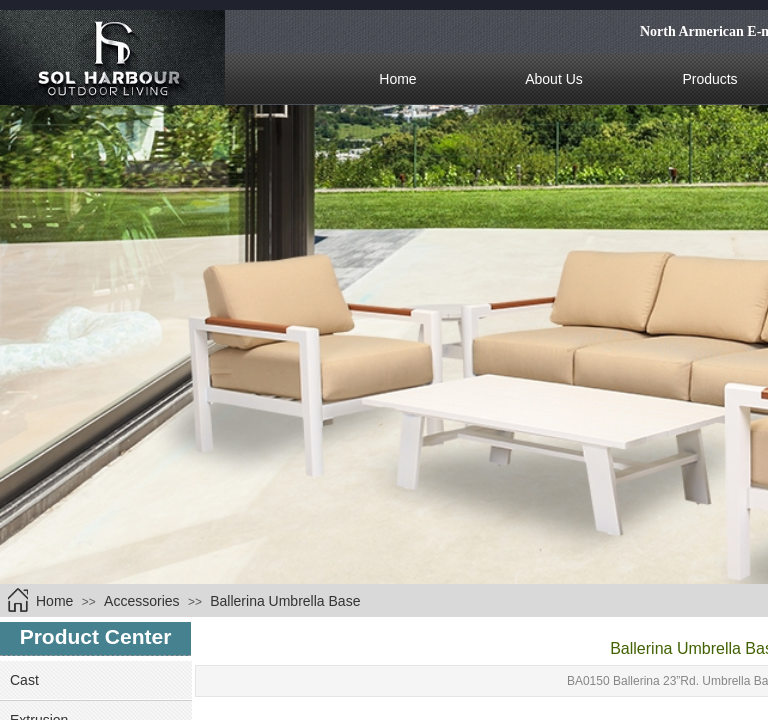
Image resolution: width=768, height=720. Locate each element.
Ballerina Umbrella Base (285, 601)
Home (54, 601)
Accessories (141, 601)
